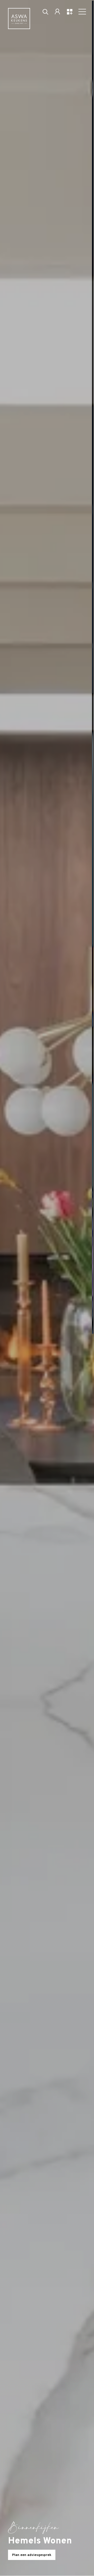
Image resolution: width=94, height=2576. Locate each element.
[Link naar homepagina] (19, 18)
